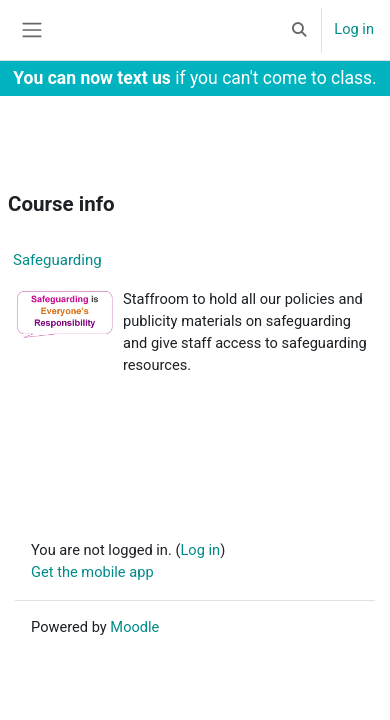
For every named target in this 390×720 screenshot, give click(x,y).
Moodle (134, 627)
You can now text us (92, 78)
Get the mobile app (92, 572)
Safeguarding (57, 260)
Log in (354, 29)
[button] (299, 30)
